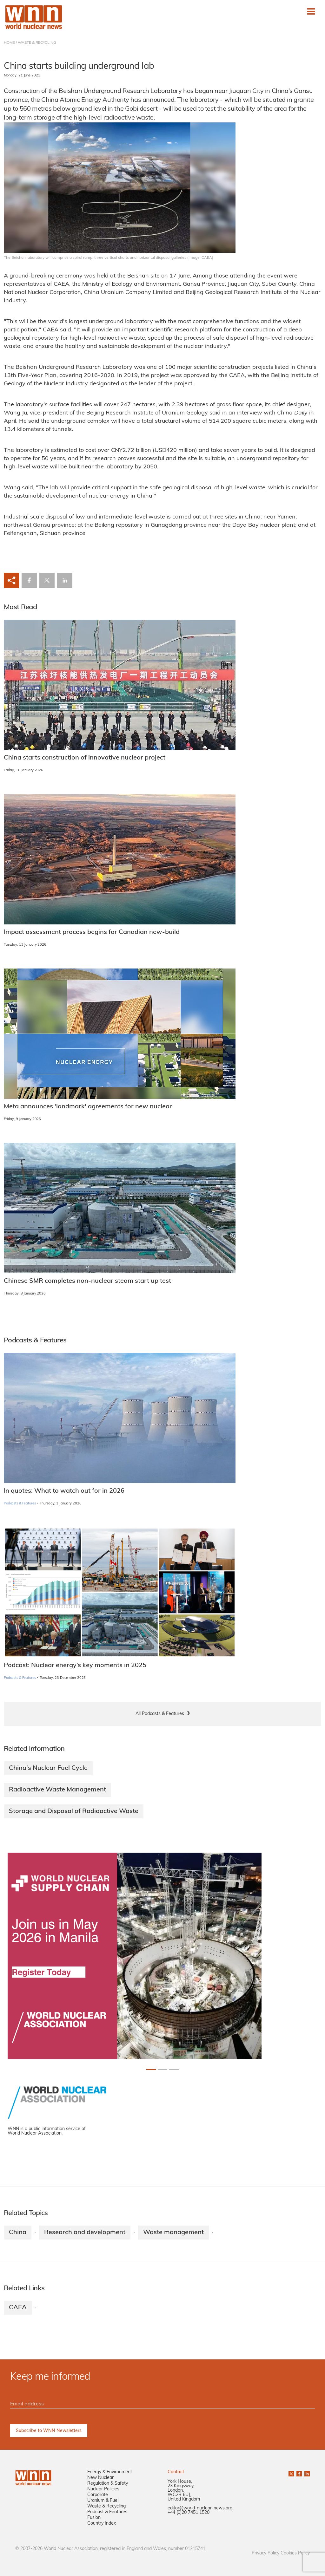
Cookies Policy (295, 2553)
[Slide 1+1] (162, 2069)
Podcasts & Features (20, 1503)
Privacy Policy (265, 2553)
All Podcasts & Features (160, 1714)
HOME (9, 43)
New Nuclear (100, 2477)
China (17, 2232)
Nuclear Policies (103, 2489)
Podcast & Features (107, 2512)
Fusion (94, 2517)
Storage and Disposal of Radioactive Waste (73, 1811)
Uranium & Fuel (102, 2500)
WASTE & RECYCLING (37, 43)
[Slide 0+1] (151, 2069)
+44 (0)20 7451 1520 (188, 2512)
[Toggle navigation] (311, 11)
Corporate (97, 2495)
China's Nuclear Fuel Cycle (48, 1768)
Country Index (101, 2523)
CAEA (18, 2308)
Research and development (84, 2232)
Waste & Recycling (106, 2506)
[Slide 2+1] (174, 2069)
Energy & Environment (109, 2472)
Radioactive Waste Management (57, 1790)
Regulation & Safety (107, 2483)
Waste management (173, 2232)
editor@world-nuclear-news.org (200, 2508)
